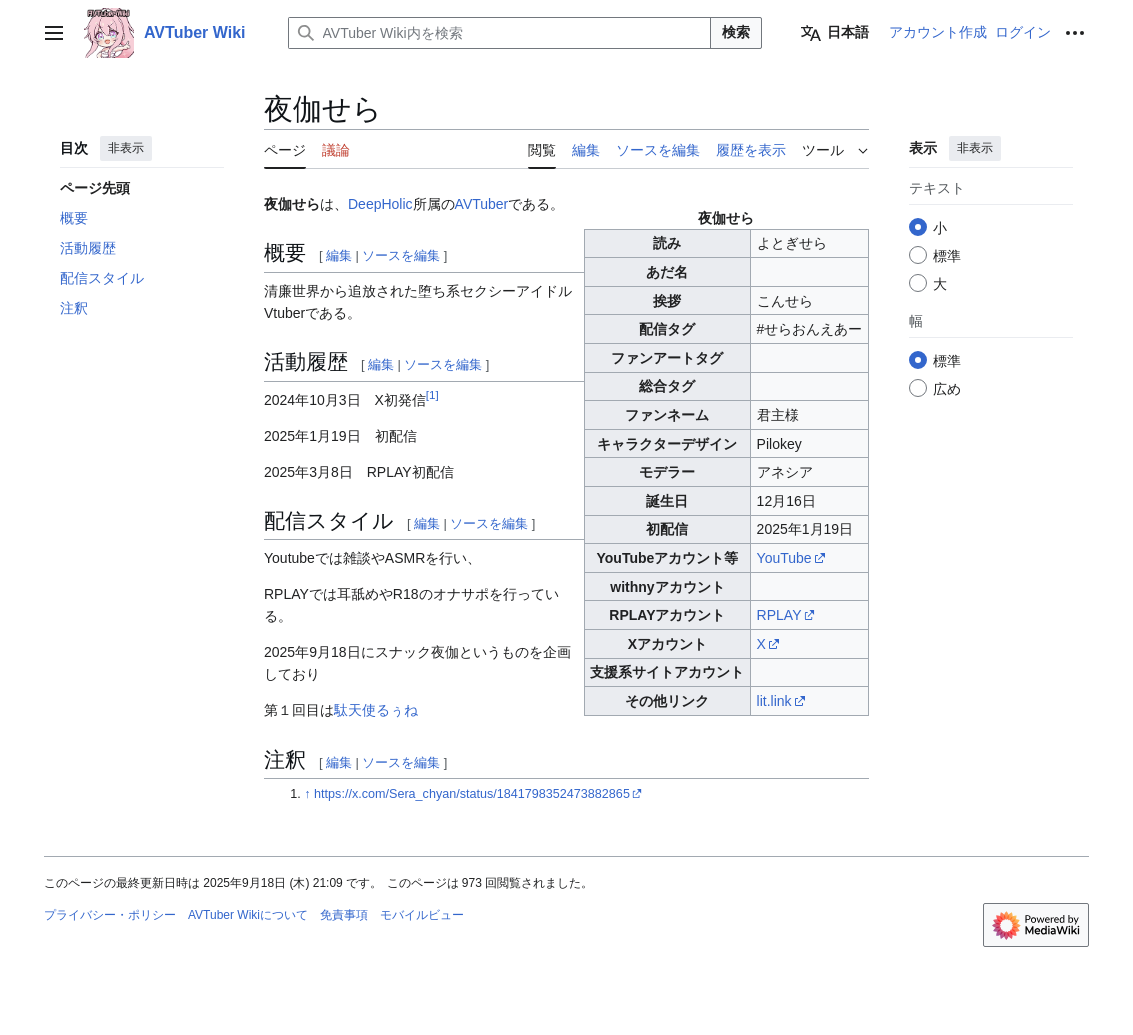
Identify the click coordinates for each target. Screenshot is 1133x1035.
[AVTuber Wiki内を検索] (499, 33)
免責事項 (344, 915)
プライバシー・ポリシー (110, 915)
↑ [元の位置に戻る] (307, 794)
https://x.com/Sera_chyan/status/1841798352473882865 (472, 794)
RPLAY (779, 615)
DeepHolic (380, 204)
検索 (736, 32)
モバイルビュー (422, 915)
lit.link (774, 701)
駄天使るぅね (376, 710)
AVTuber (482, 204)
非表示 (126, 148)
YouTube (784, 558)
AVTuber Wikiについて (248, 915)
